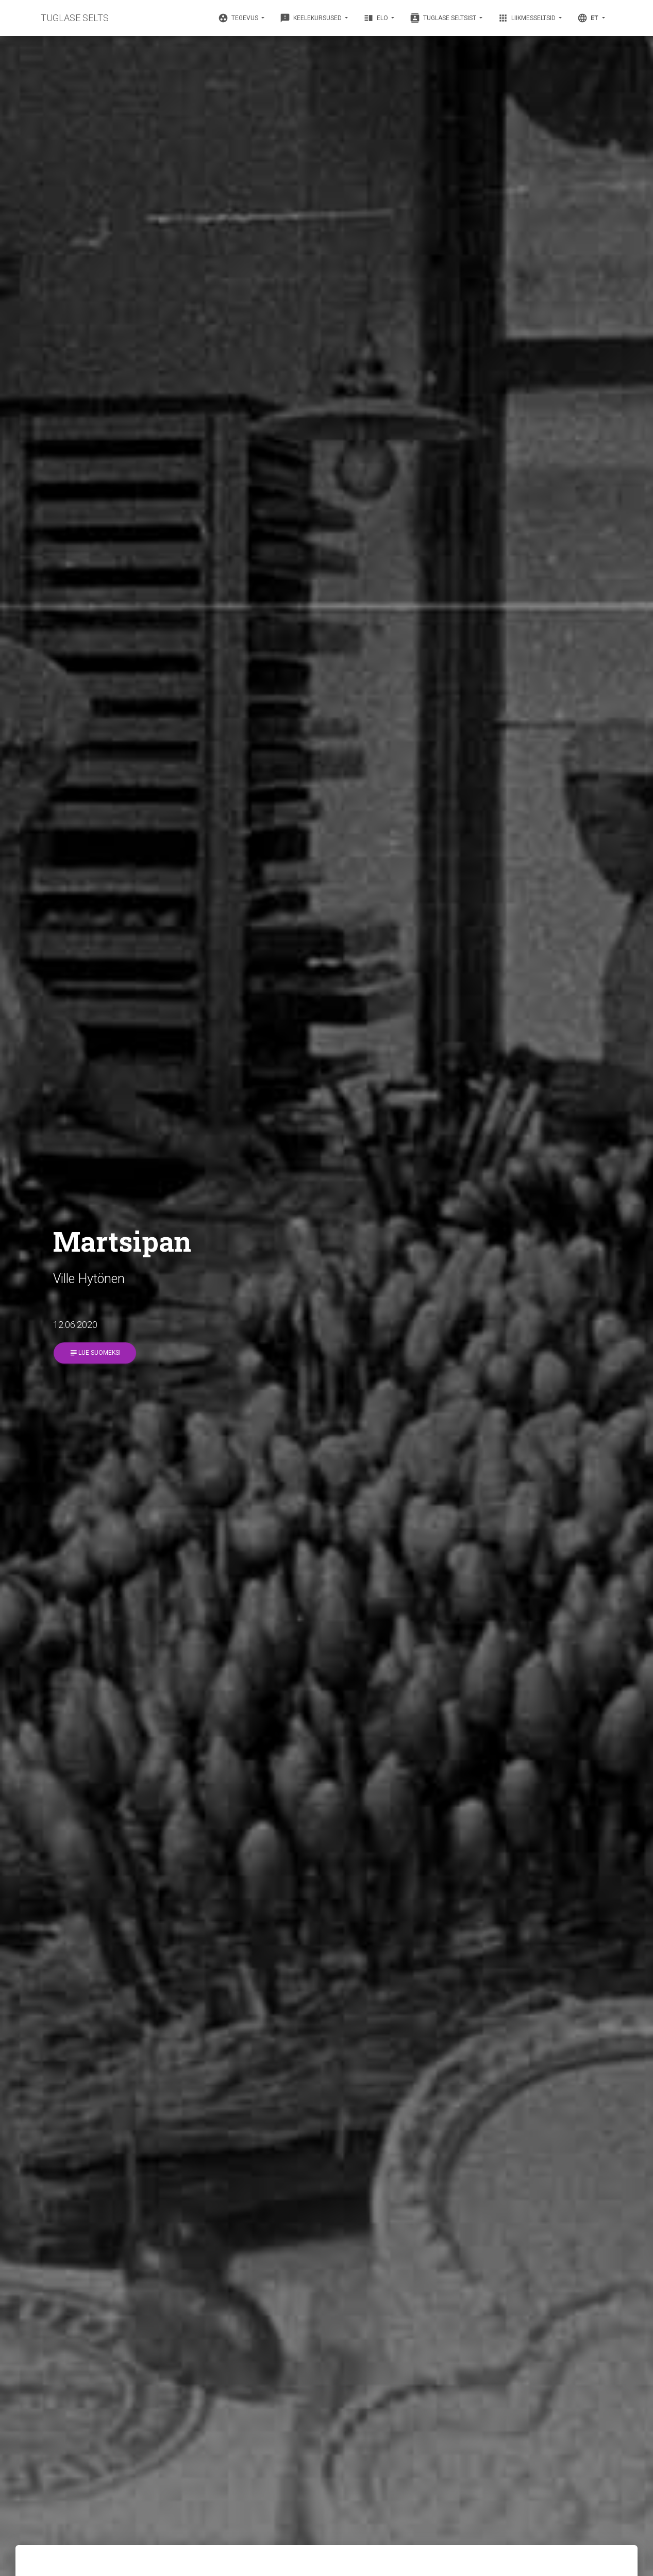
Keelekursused (311, 18)
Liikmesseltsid (527, 18)
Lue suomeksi (95, 1353)
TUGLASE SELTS (75, 17)
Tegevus (239, 18)
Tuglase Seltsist (444, 18)
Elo (376, 18)
